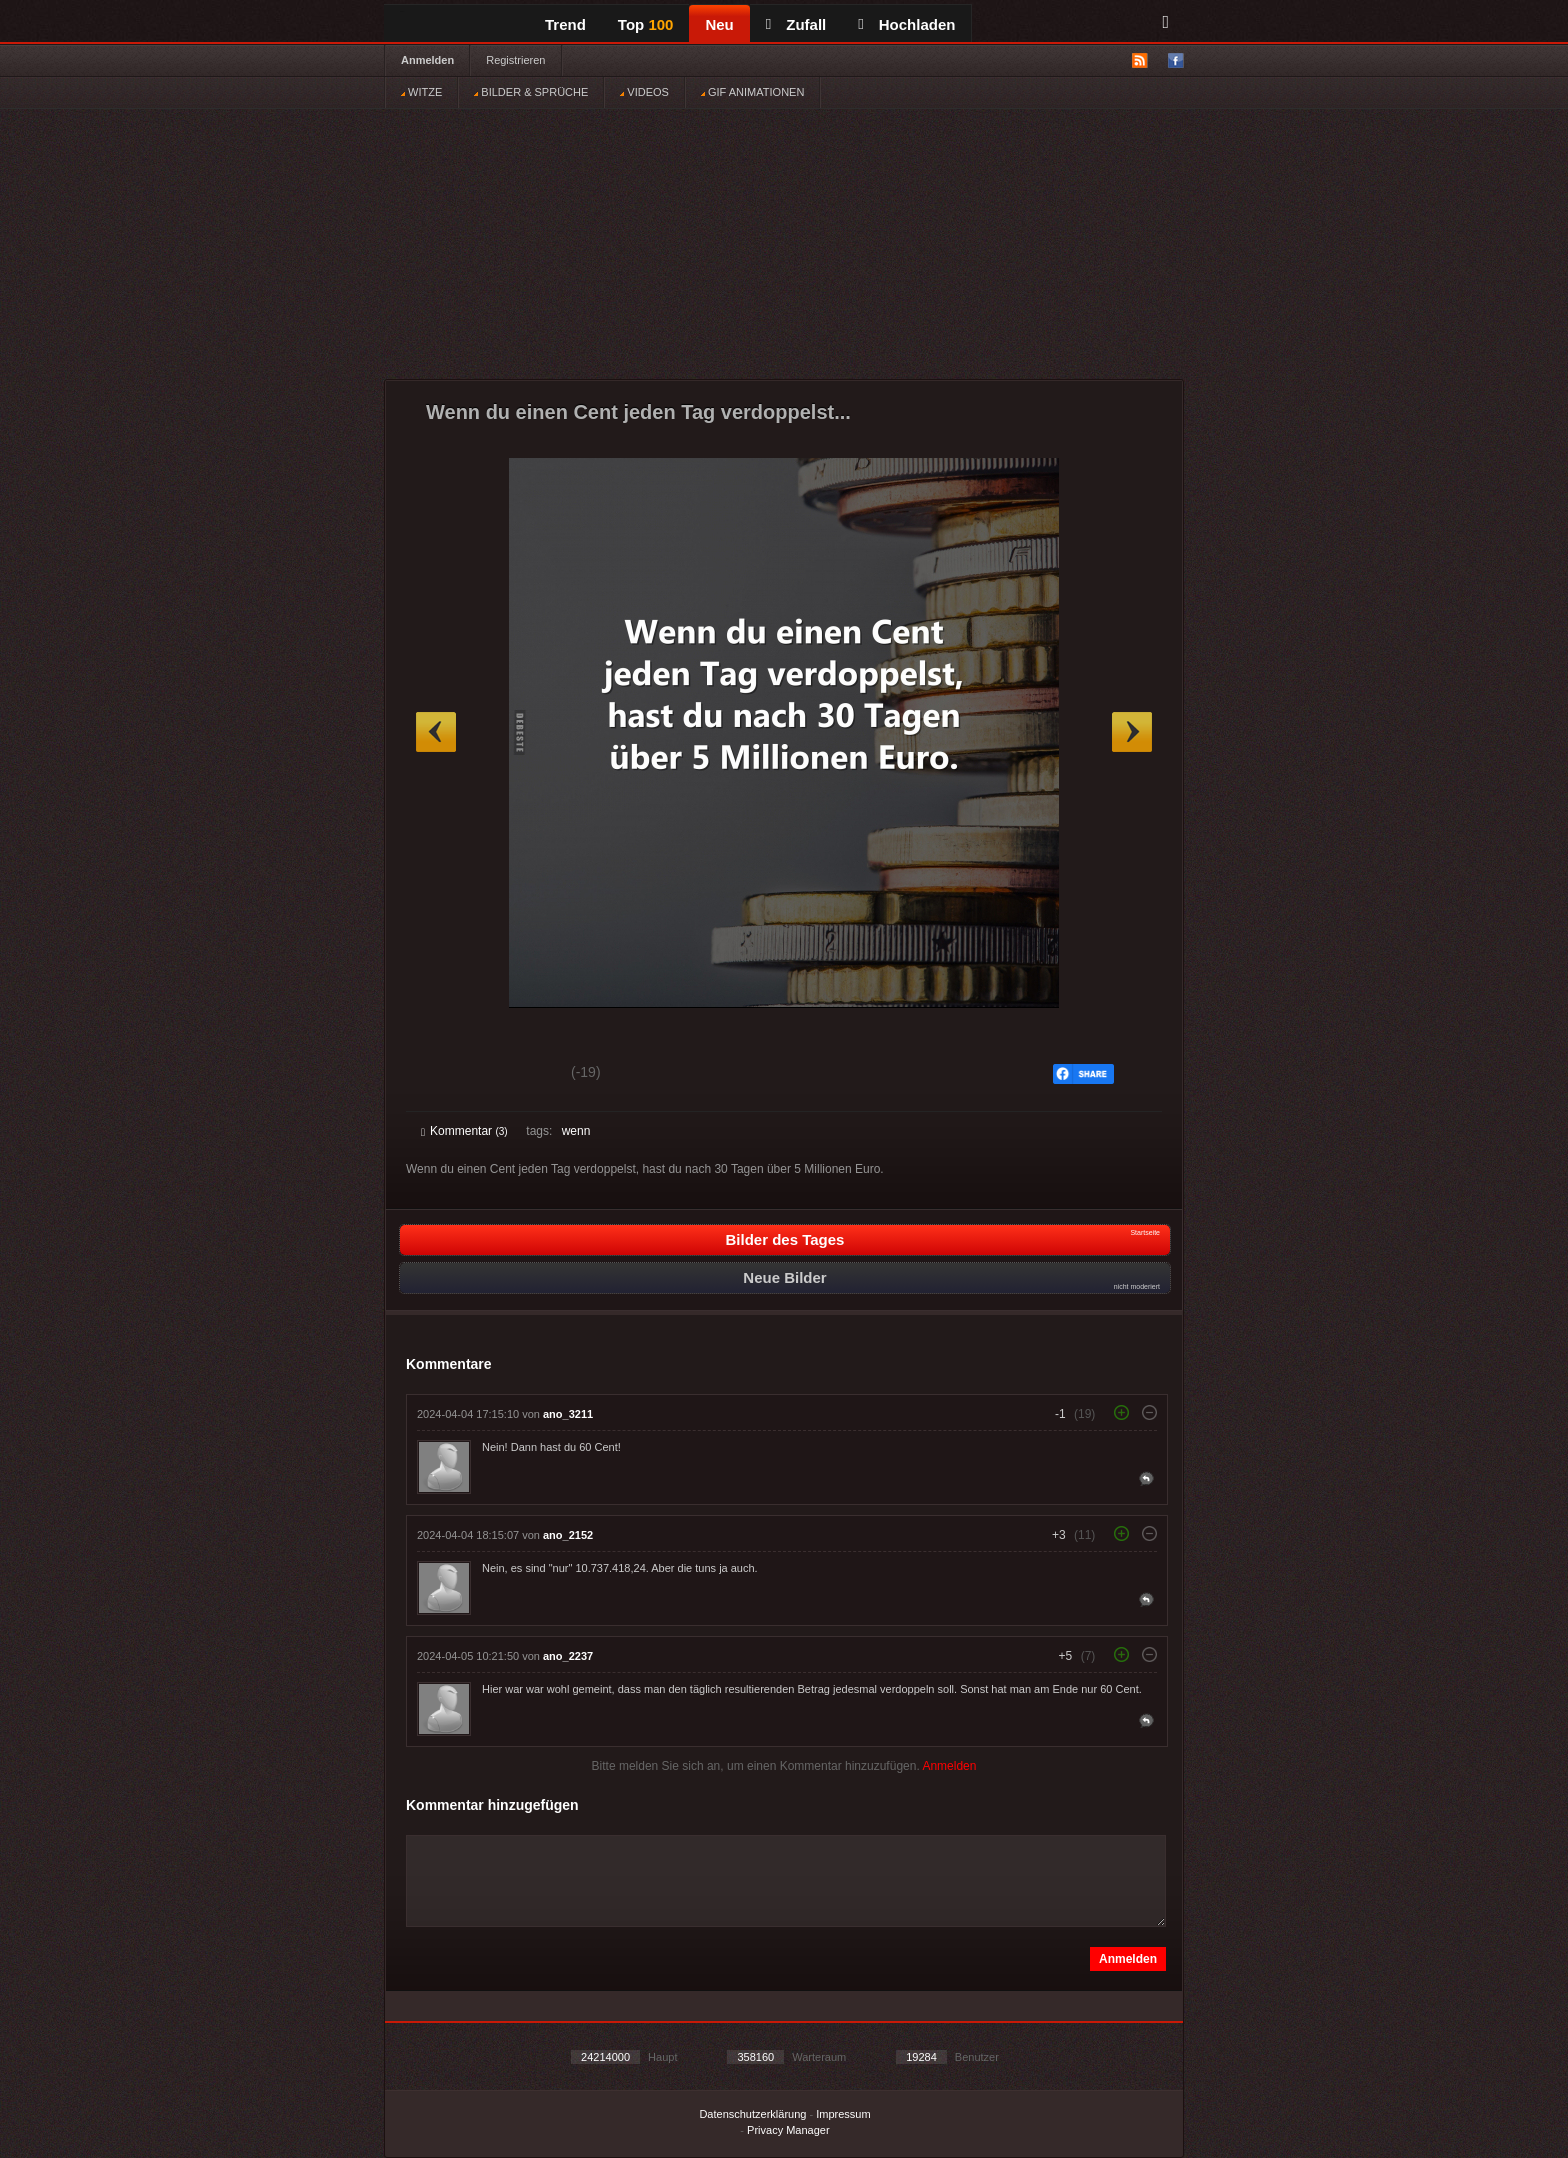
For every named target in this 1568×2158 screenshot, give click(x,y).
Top (646, 24)
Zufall (796, 24)
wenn (576, 1131)
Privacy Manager (788, 2130)
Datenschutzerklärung (752, 2114)
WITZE (421, 92)
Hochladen (906, 24)
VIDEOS (644, 92)
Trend (565, 24)
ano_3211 (568, 1414)
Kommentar (464, 1131)
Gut (443, 1075)
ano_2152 (568, 1535)
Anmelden (427, 60)
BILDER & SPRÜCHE (531, 92)
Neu (719, 24)
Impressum (843, 2114)
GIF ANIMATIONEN (752, 92)
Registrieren (515, 60)
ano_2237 (568, 1656)
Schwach (518, 1075)
